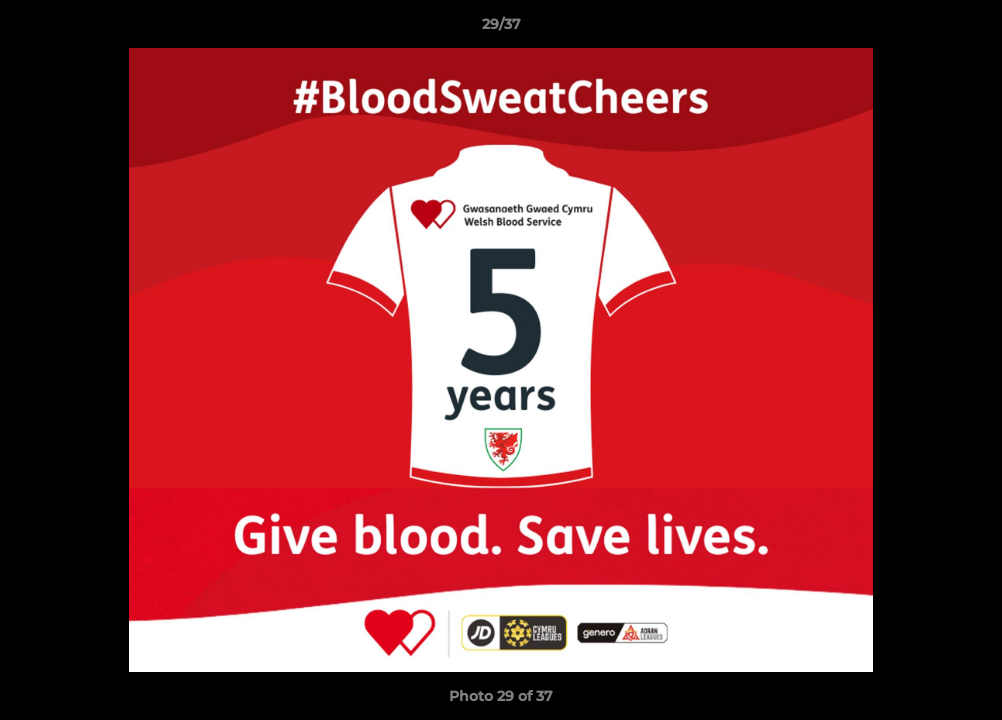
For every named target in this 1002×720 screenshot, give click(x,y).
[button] (966, 29)
